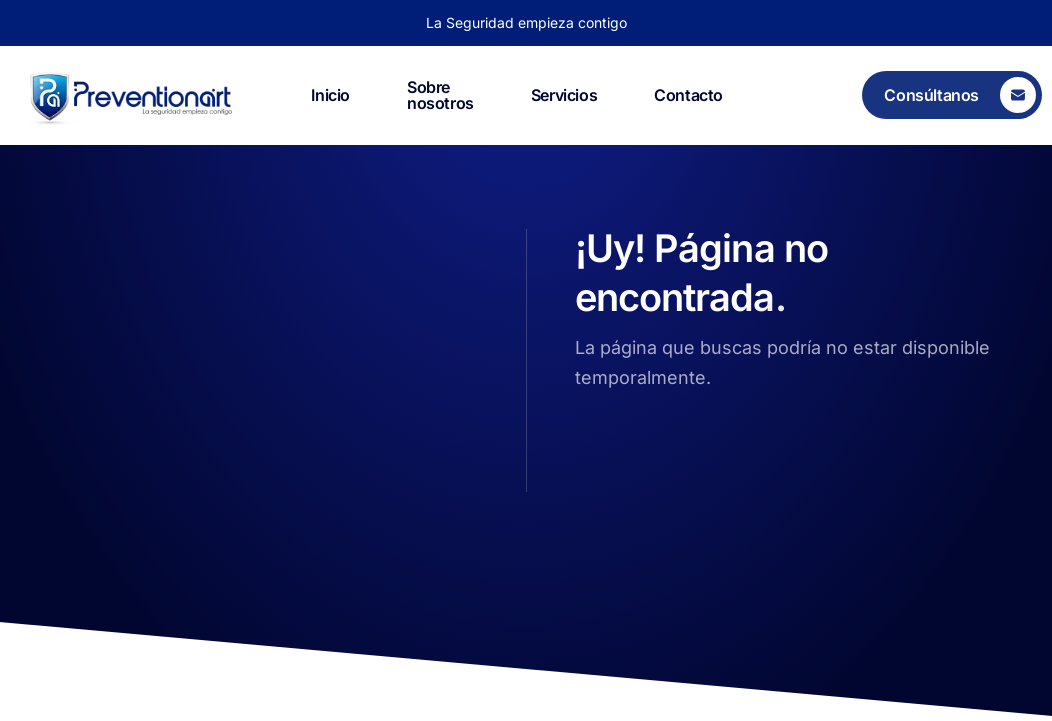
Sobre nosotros (440, 95)
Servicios (564, 95)
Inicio (330, 95)
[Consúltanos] (952, 95)
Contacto (688, 95)
